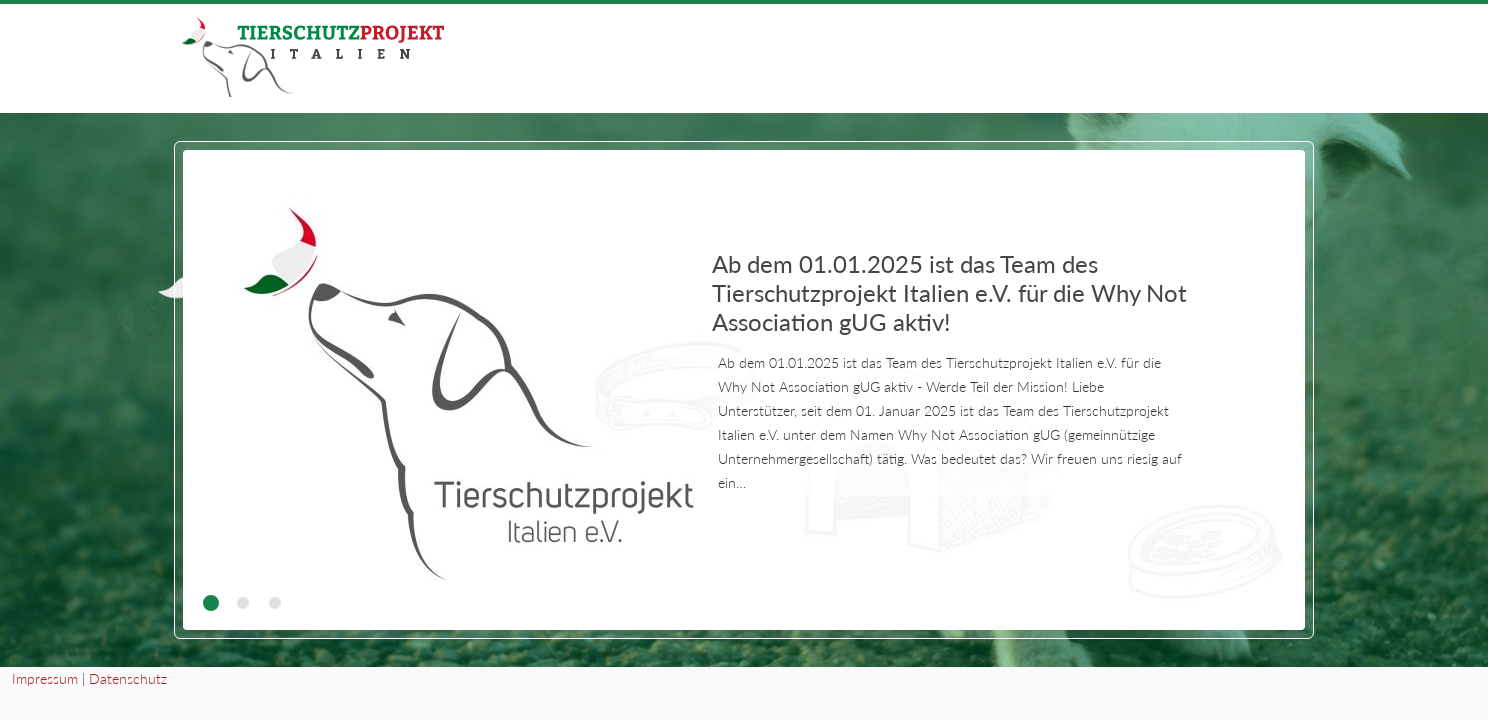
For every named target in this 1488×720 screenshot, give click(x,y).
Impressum (45, 678)
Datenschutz (128, 678)
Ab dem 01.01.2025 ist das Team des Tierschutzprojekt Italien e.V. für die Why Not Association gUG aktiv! (949, 292)
